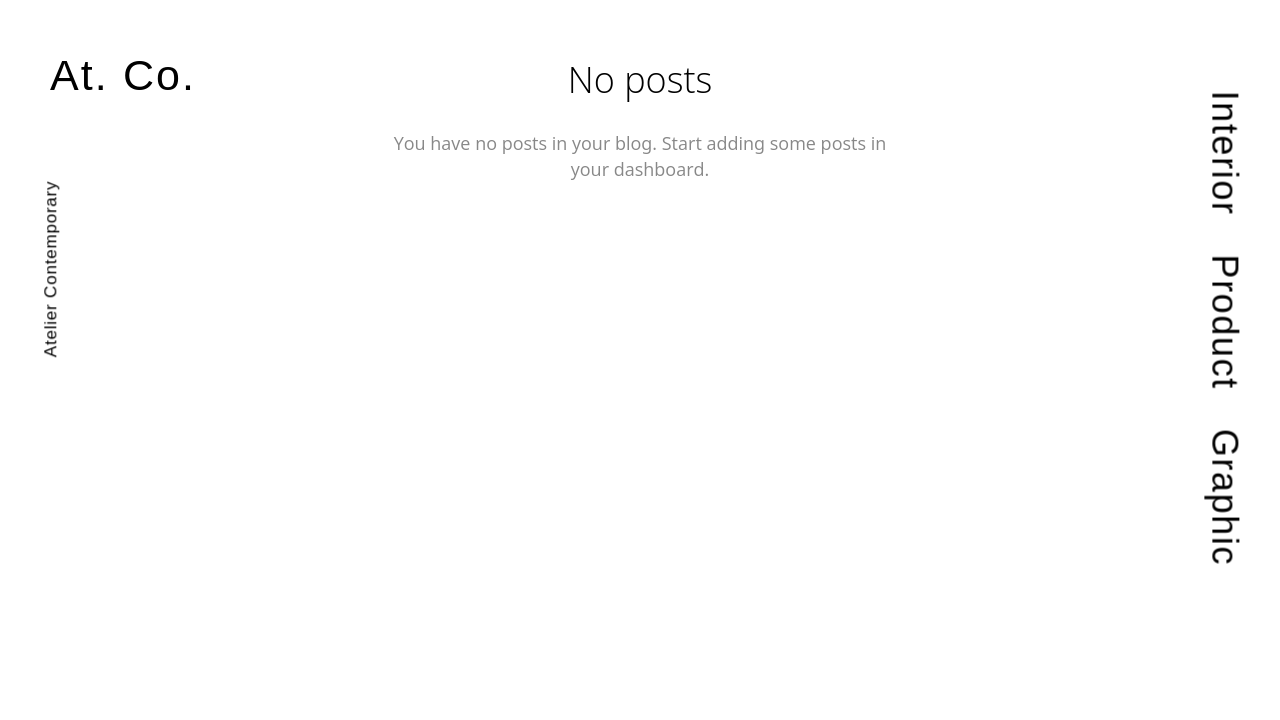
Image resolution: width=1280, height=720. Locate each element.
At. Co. (123, 75)
